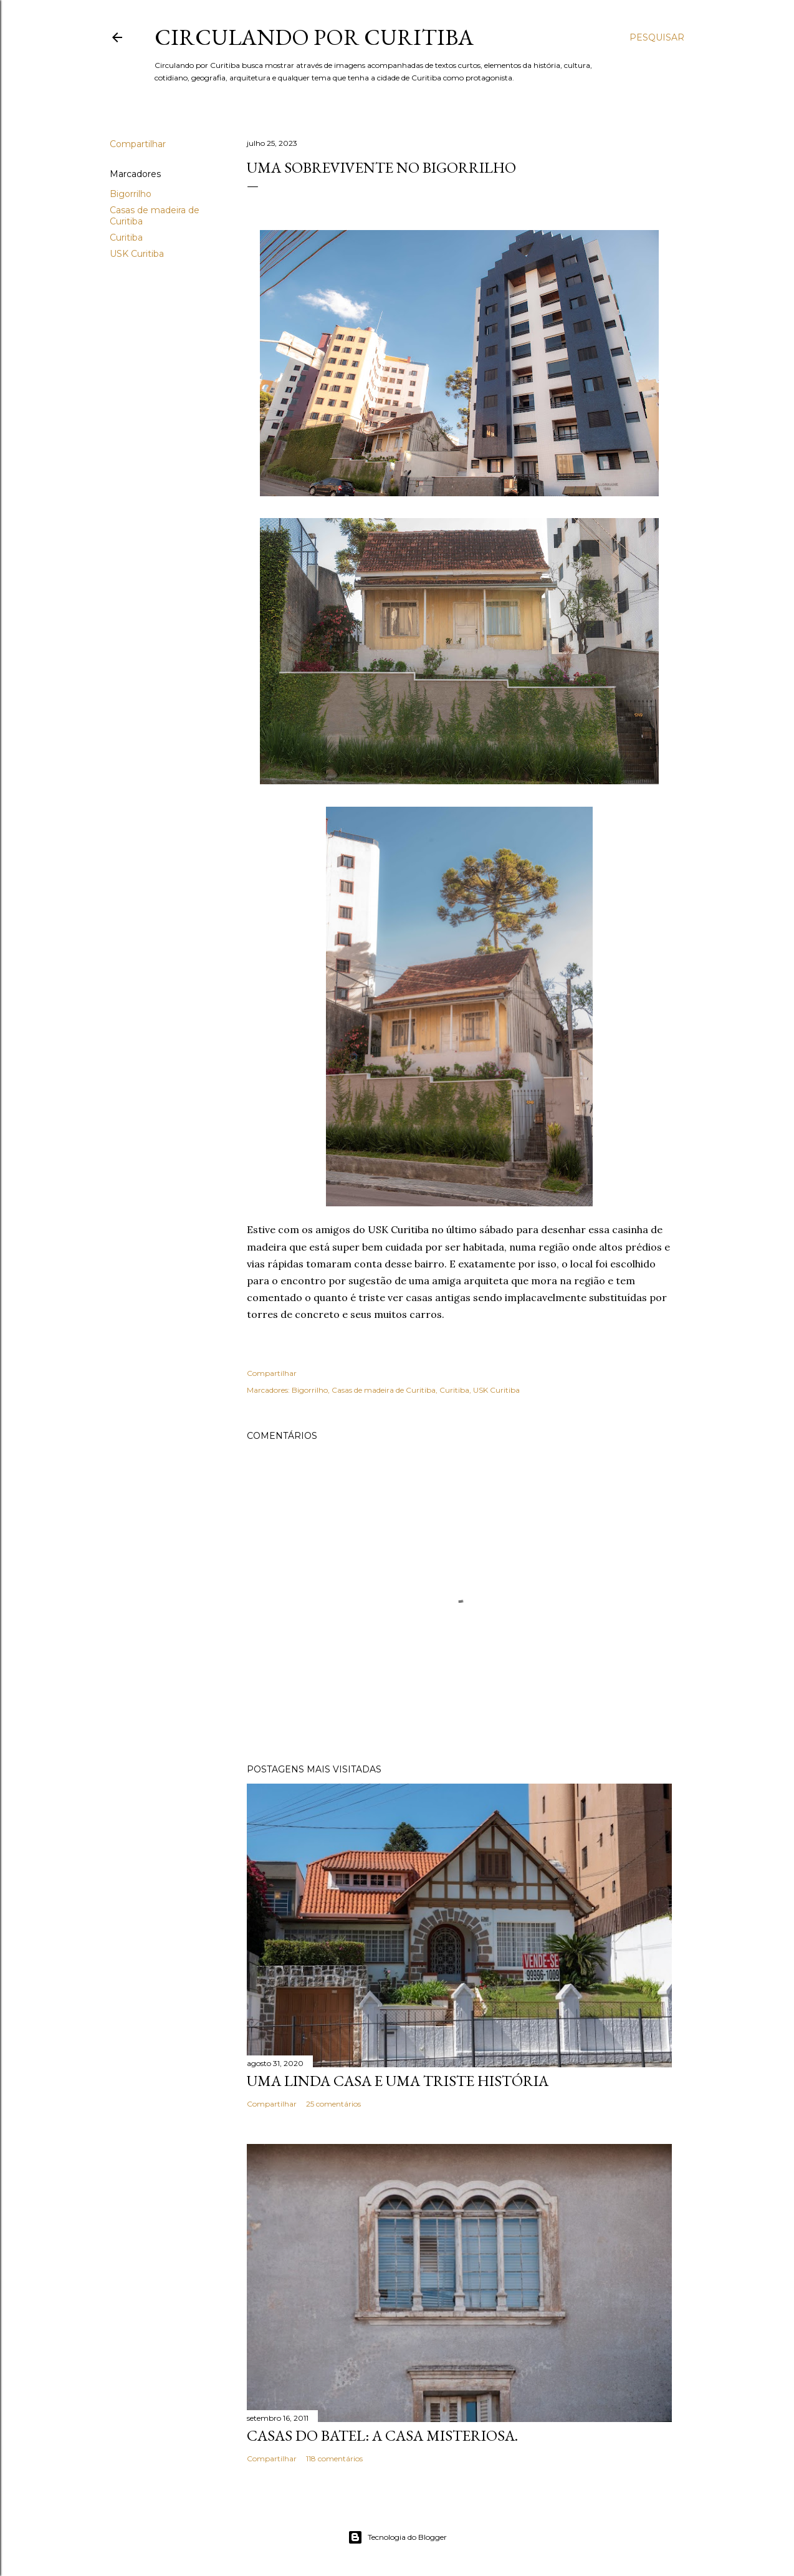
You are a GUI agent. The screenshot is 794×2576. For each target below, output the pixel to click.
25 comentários (333, 2103)
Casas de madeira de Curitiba (384, 1390)
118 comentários (334, 2458)
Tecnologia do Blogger (397, 2537)
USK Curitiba (137, 253)
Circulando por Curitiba (314, 37)
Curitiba (126, 237)
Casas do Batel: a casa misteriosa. (382, 2435)
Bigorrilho (130, 193)
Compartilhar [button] (138, 144)
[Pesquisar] (656, 37)
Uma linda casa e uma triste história (397, 2080)
